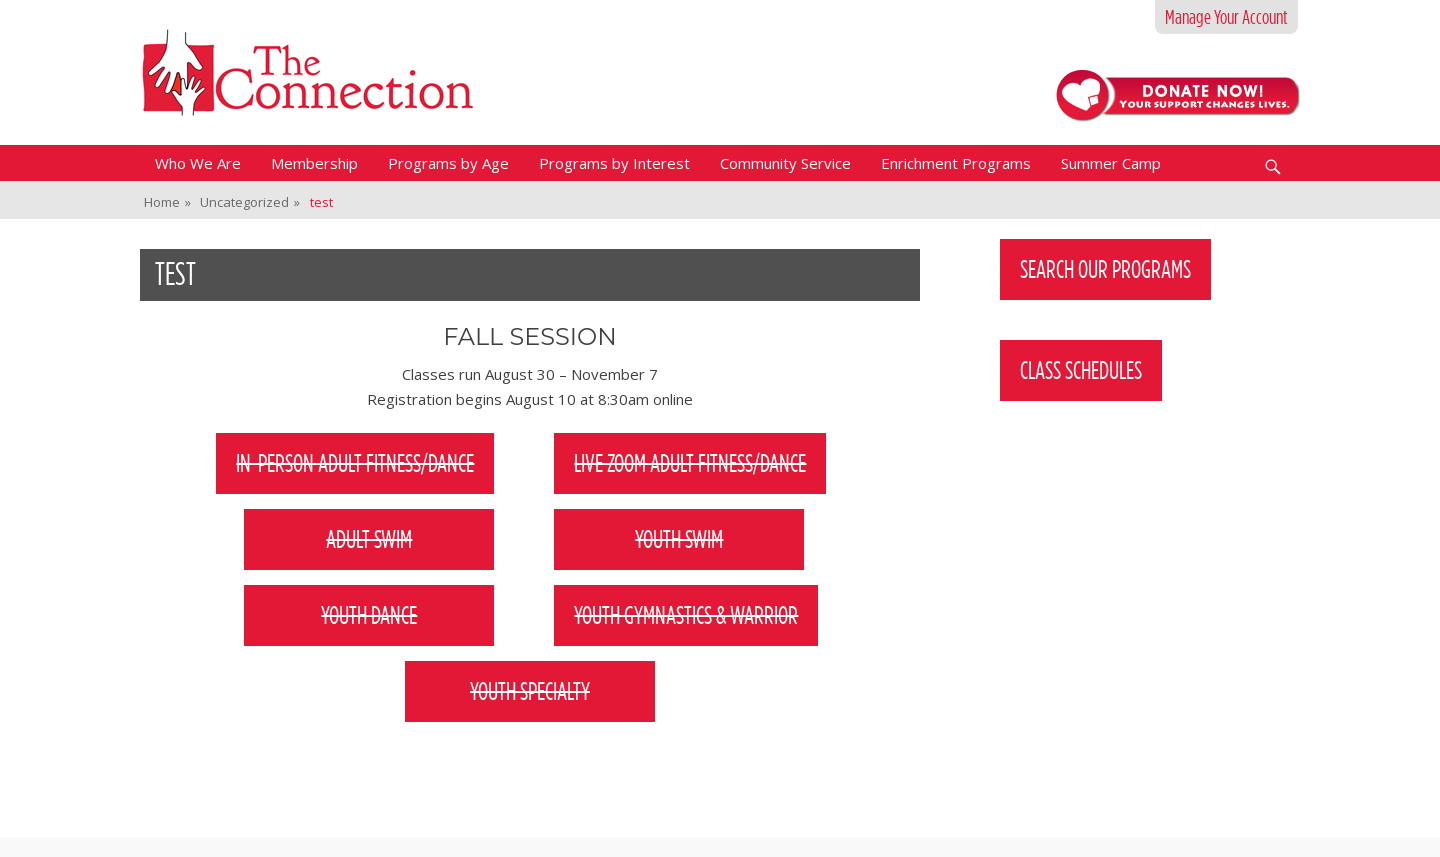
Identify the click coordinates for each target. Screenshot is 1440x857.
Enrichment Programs (956, 163)
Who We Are (198, 163)
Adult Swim (369, 539)
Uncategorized (250, 202)
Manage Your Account (1226, 17)
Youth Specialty (530, 691)
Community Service (785, 163)
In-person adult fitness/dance (355, 463)
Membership (314, 163)
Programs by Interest (614, 163)
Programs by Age (448, 163)
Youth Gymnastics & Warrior (686, 615)
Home (167, 202)
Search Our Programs (1105, 269)
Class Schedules (1081, 370)
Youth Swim (679, 539)
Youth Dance (369, 615)
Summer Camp (1111, 163)
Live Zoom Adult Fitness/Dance (690, 463)
